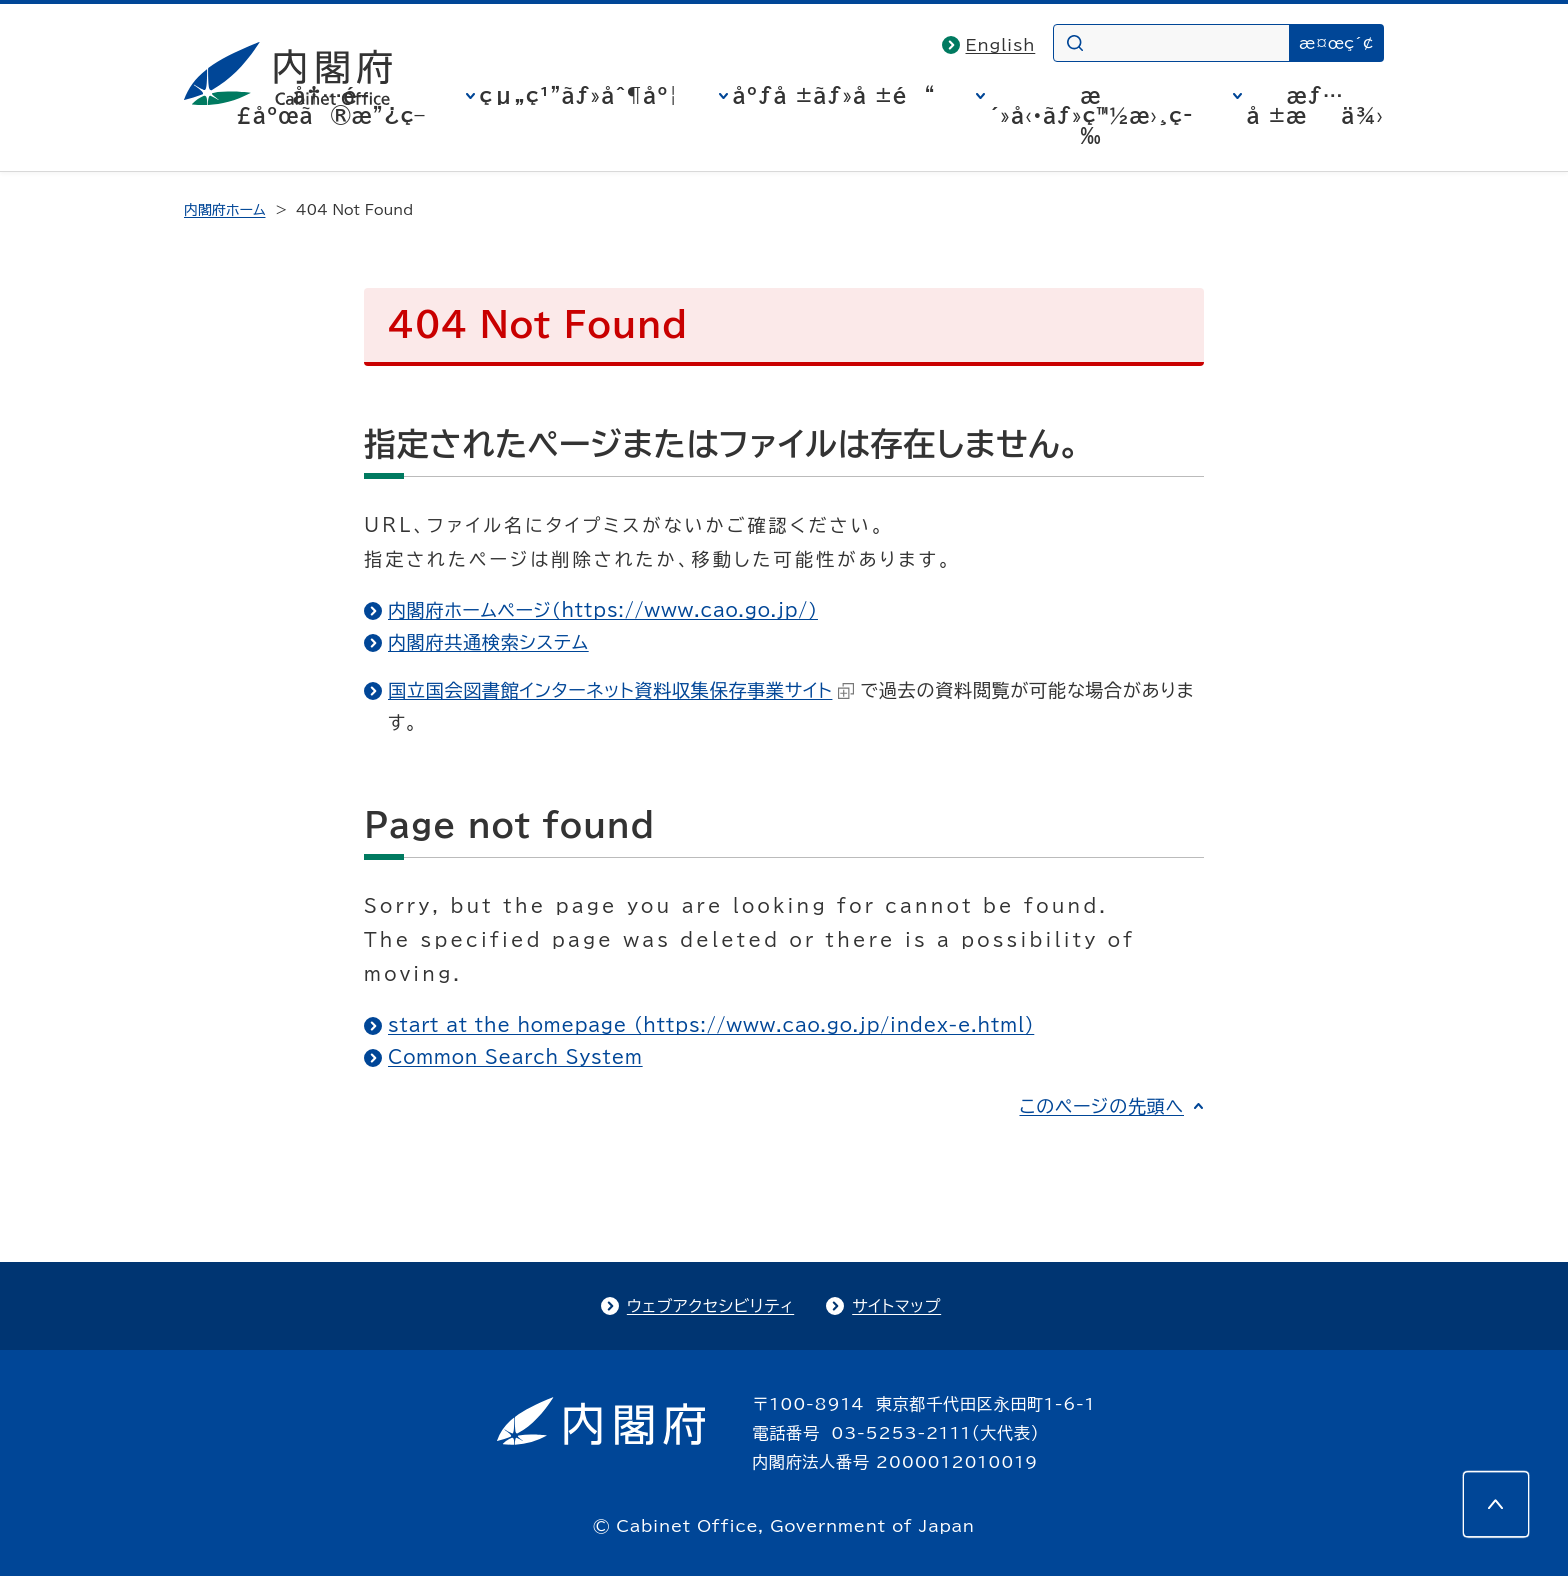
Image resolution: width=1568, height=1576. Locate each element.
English (1001, 45)
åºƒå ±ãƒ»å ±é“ (834, 95)
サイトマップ (896, 1306)
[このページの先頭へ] (1496, 1504)
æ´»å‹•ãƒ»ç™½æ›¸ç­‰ (1091, 115)
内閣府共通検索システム (488, 642)
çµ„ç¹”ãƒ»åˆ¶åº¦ (579, 95)
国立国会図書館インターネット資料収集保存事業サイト (621, 690)
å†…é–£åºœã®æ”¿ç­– (331, 105)
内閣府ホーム (224, 210)
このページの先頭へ (1101, 1106)
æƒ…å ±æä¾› (1315, 105)
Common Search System (515, 1057)
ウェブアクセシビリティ (710, 1306)
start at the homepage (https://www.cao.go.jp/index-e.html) (711, 1025)
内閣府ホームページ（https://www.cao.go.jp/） (603, 610)
